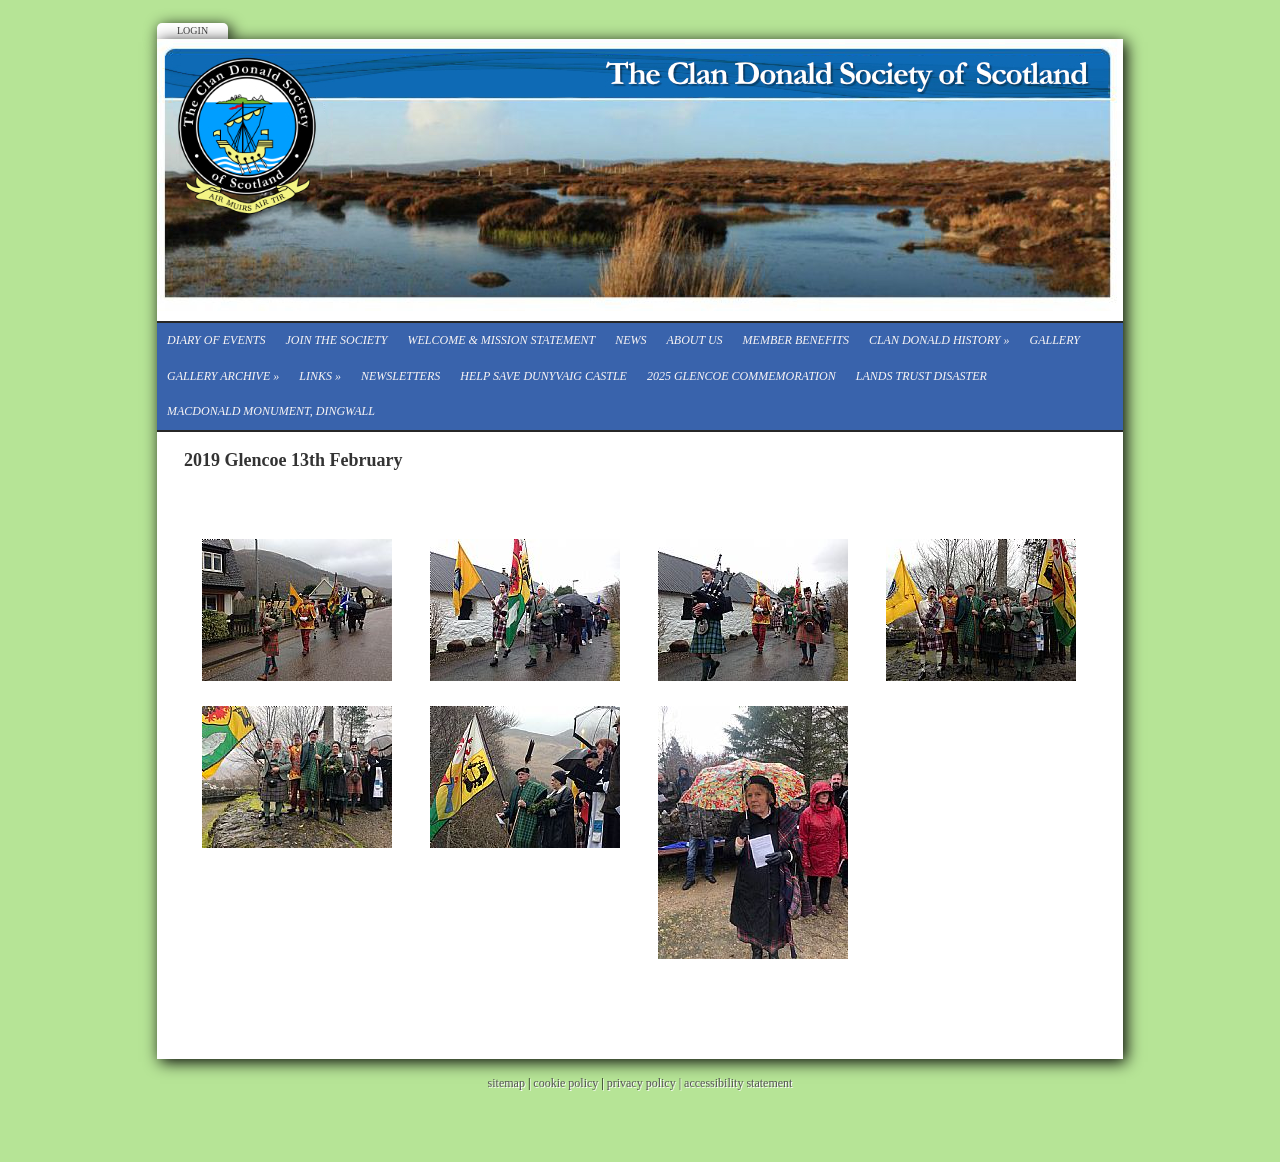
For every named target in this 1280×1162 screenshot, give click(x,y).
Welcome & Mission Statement (501, 340)
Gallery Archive (223, 376)
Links (320, 376)
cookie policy (565, 1083)
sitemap (506, 1083)
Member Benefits (796, 340)
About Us (694, 340)
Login (192, 30)
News (630, 340)
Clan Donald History (939, 340)
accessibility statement (738, 1083)
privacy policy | (645, 1083)
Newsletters (400, 376)
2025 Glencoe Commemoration (741, 376)
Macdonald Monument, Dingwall (271, 411)
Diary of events (216, 340)
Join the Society (336, 340)
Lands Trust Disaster (921, 376)
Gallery (1055, 340)
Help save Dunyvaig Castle (543, 376)
